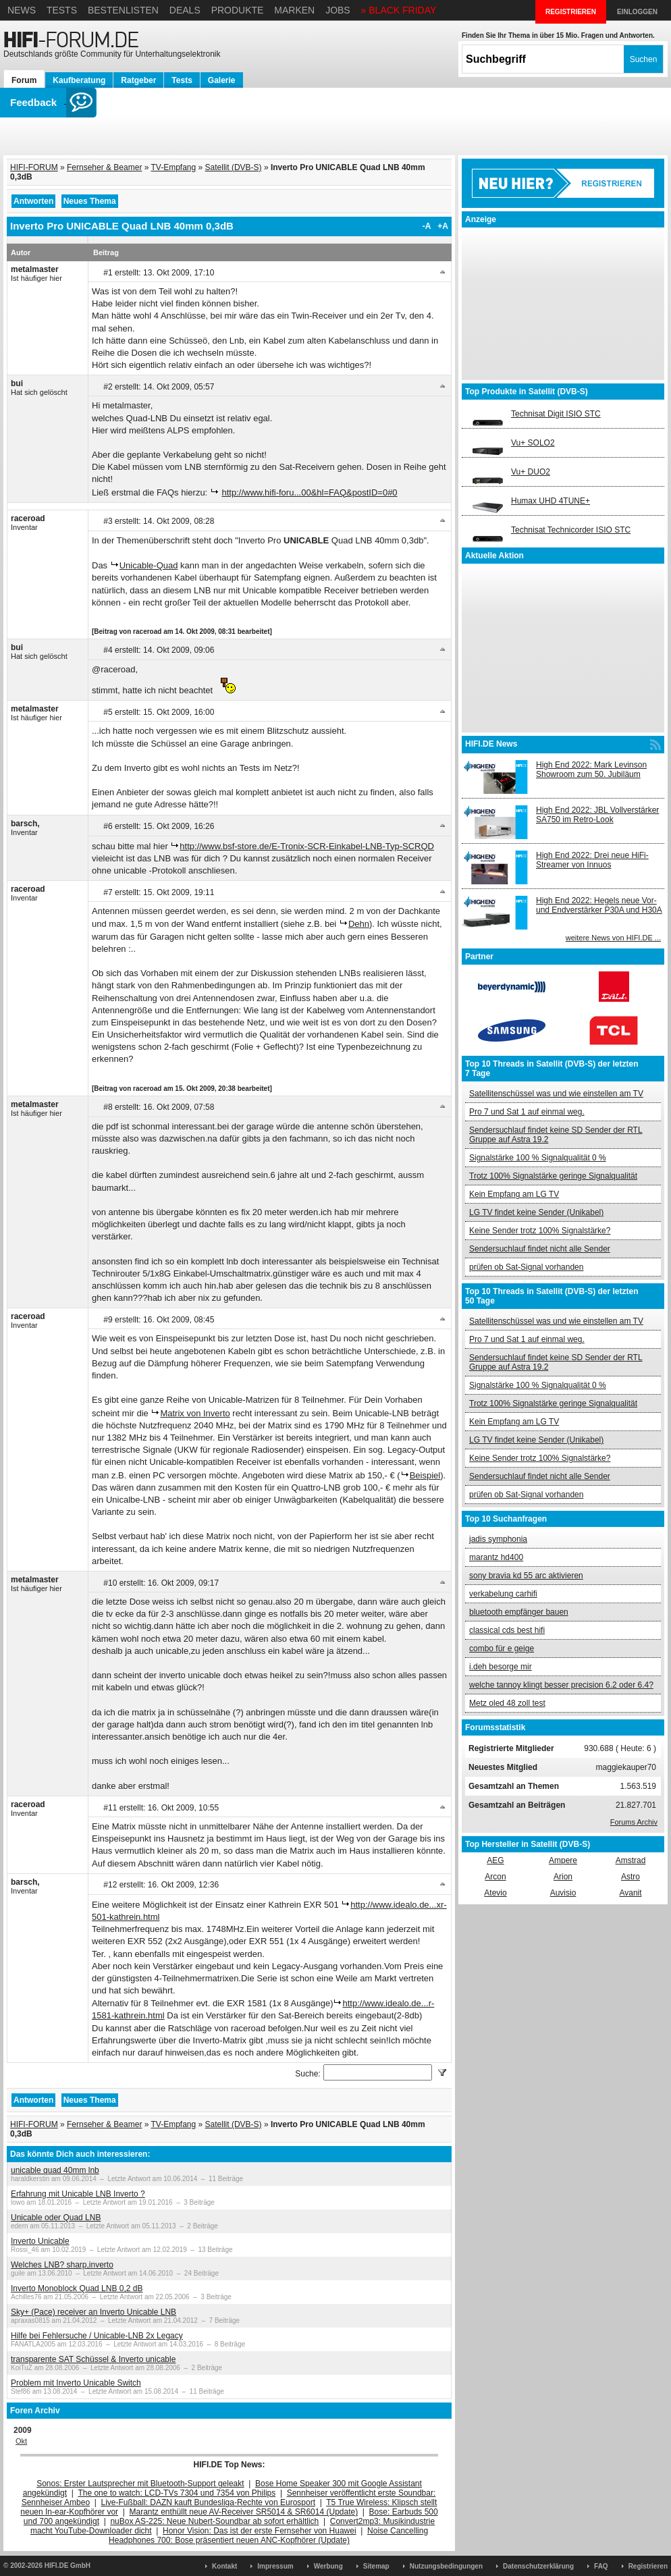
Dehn (358, 924)
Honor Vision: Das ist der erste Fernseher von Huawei (259, 2530)
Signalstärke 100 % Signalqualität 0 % (537, 1157)
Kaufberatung (79, 80)
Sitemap (376, 2566)
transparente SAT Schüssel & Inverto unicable (93, 2359)
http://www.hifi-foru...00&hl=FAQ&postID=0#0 (309, 492)
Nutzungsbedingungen (446, 2566)
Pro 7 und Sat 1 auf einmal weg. (527, 1112)
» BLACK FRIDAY (399, 10)
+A (442, 226)
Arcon (495, 1876)
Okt (21, 2441)
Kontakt (224, 2566)
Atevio (495, 1893)
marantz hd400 (496, 1557)
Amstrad (631, 1860)
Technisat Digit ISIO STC (556, 414)
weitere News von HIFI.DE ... (613, 938)
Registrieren (648, 2566)
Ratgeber (138, 80)
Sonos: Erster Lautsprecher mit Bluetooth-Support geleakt (140, 2483)
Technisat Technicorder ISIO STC (570, 530)
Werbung (328, 2566)
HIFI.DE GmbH (67, 2565)
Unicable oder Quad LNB (56, 2217)
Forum (23, 80)
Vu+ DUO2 (530, 472)
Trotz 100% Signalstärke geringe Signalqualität (553, 1176)
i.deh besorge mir (500, 1666)
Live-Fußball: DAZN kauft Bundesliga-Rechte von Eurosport (208, 2502)
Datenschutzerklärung (538, 2566)
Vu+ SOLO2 (533, 443)
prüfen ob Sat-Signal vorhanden (526, 1267)
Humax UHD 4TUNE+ (550, 501)
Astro (630, 1876)
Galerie (222, 80)
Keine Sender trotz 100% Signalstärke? (539, 1230)
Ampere (563, 1860)
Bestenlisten (123, 10)
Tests (62, 10)
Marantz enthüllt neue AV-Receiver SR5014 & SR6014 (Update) (244, 2512)
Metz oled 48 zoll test (507, 1703)
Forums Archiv (633, 1822)
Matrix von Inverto (195, 1413)
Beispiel (425, 1475)
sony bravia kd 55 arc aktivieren (526, 1575)
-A (427, 226)
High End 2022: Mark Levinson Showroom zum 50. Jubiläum (591, 769)
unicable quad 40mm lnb (55, 2170)
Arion (563, 1876)
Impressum (275, 2566)
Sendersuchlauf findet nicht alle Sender (539, 1249)
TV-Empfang (173, 167)
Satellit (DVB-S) (233, 167)
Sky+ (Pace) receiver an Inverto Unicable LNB (93, 2312)
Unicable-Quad (148, 565)
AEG (495, 1860)
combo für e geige (501, 1648)
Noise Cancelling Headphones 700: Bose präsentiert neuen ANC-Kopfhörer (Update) (268, 2535)
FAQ (601, 2566)
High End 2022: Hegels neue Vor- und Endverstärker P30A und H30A (599, 905)
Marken (294, 10)
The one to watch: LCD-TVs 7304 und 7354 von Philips (176, 2493)
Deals (184, 10)
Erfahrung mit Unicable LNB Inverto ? (78, 2194)
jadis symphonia (498, 1539)
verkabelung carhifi (503, 1594)
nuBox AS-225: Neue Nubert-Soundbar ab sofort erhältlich (214, 2521)
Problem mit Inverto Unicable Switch (76, 2383)
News (21, 10)
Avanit (630, 1893)
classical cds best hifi (507, 1630)
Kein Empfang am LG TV (514, 1194)
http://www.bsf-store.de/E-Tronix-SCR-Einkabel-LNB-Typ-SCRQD (307, 846)
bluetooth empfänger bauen (518, 1612)
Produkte (237, 10)
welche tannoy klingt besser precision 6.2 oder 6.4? (561, 1685)
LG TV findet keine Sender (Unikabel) (536, 1212)
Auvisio (563, 1893)
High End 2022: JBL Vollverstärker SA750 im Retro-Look (597, 814)
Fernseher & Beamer (104, 167)
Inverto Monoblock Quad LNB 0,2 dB (76, 2288)
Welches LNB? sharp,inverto (62, 2265)
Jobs (337, 10)
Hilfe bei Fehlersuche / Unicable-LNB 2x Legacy (97, 2335)
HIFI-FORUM (34, 167)
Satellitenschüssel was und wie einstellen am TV (556, 1093)
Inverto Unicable (40, 2241)
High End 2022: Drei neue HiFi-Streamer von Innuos (592, 860)
